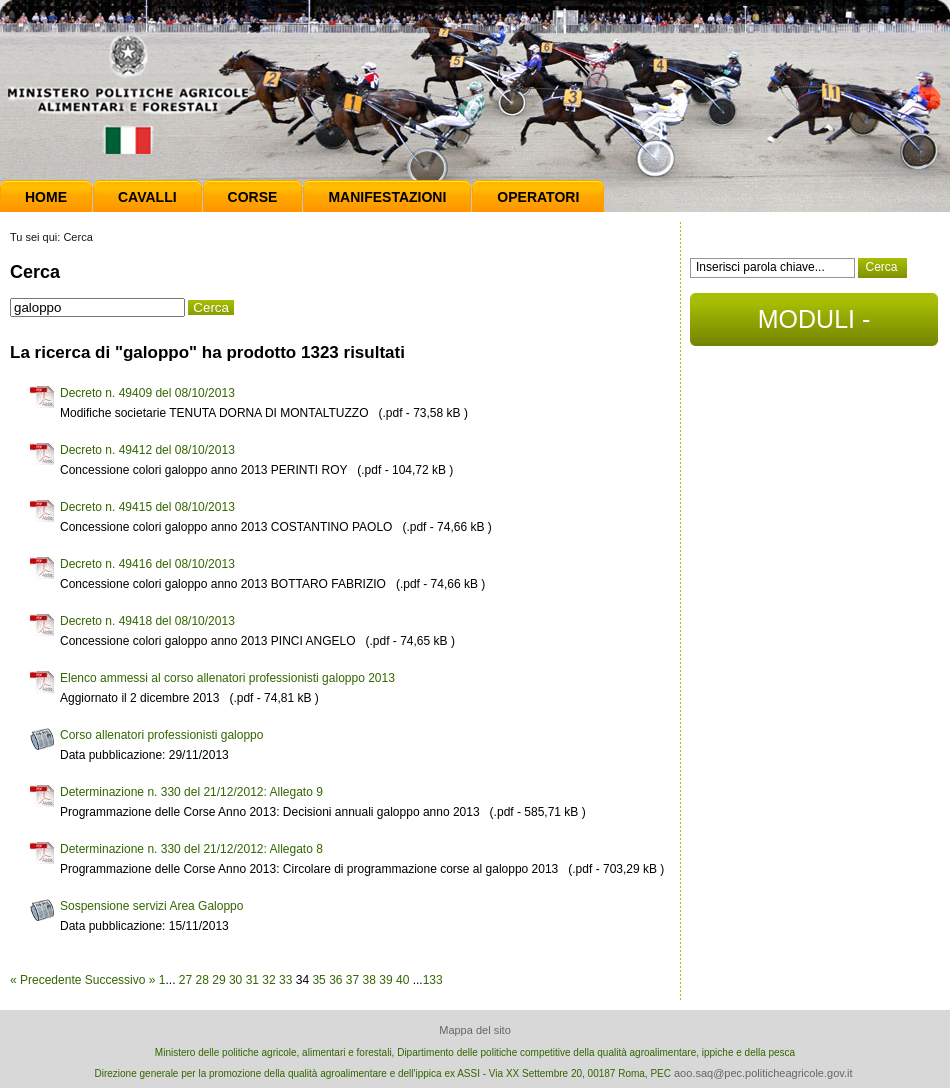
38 (369, 980)
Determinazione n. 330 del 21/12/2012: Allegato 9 (191, 792)
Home (46, 197)
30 (235, 980)
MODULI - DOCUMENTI (813, 325)
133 (433, 980)
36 (335, 980)
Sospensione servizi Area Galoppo (151, 906)
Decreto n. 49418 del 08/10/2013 (147, 621)
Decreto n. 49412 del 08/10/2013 (147, 450)
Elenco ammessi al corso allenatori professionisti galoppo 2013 (227, 678)
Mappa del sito (475, 1030)
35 (318, 980)
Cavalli (147, 197)
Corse (253, 197)
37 (352, 980)
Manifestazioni (387, 197)
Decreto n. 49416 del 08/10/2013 (147, 564)
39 (385, 980)
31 (252, 980)
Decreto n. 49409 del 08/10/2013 (147, 393)
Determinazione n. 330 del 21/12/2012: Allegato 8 (191, 849)
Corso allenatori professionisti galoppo (161, 735)
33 (285, 980)
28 (202, 980)
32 (268, 980)
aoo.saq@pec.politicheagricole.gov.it (763, 1073)
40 (402, 980)
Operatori (538, 197)
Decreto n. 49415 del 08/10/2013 (147, 507)
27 (185, 980)
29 (218, 980)
